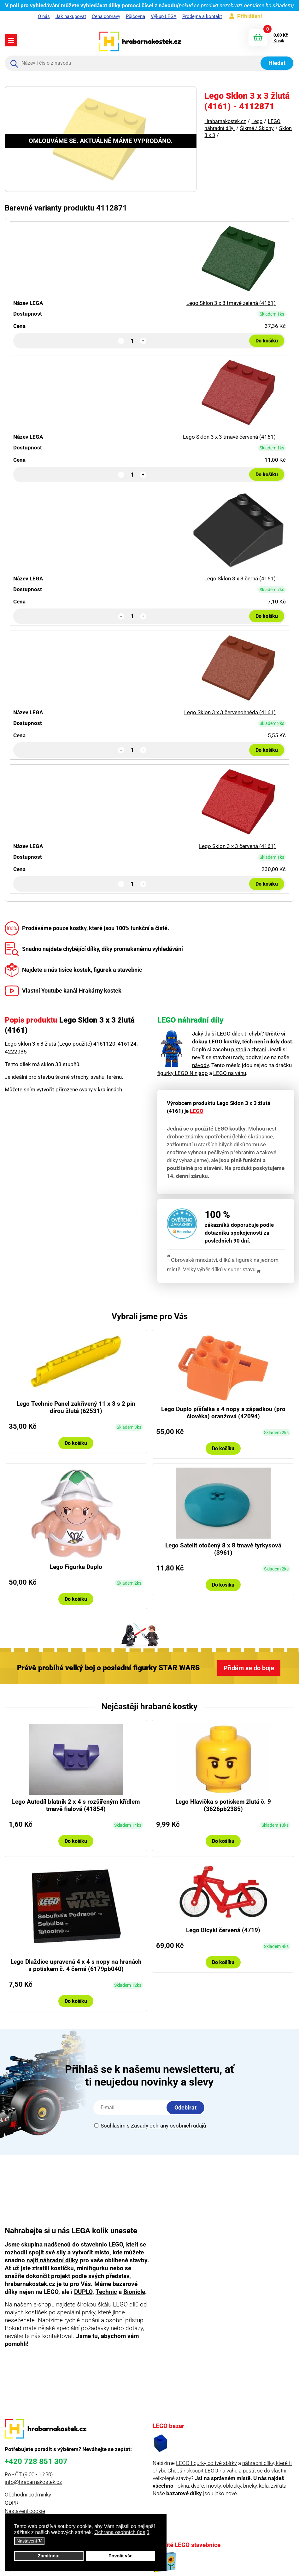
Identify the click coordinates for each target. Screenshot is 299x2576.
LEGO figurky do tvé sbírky (206, 2463)
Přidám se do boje (249, 1668)
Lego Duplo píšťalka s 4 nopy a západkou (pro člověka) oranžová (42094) (223, 1412)
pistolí (238, 1049)
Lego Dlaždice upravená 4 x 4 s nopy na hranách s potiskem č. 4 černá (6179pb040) (76, 1965)
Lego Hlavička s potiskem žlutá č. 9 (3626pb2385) (223, 1805)
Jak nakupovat (71, 16)
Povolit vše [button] (120, 2555)
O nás (44, 16)
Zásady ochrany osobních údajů (168, 2125)
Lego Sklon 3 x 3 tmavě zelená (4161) (231, 303)
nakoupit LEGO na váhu (210, 2470)
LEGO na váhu (229, 1073)
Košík (278, 40)
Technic (106, 2291)
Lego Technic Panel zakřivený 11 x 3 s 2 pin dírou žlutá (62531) (75, 1407)
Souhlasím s (150, 2125)
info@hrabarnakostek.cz (33, 2482)
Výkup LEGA (164, 16)
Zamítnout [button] (49, 2555)
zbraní (258, 1049)
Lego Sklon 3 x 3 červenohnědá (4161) (230, 712)
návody (200, 1065)
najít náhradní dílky (52, 2260)
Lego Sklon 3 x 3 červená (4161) (237, 846)
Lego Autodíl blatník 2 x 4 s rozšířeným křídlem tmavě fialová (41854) (76, 1805)
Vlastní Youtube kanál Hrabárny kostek (63, 990)
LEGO (196, 1111)
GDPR (12, 2503)
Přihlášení (249, 16)
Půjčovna (135, 16)
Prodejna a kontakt (202, 16)
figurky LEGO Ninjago (182, 1073)
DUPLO (83, 2291)
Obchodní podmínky (28, 2494)
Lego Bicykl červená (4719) (223, 1930)
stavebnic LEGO (102, 2244)
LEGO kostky (224, 1041)
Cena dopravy (106, 16)
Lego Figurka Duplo (76, 1566)
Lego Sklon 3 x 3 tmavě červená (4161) (229, 437)
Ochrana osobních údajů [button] (121, 2532)
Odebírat (185, 2107)
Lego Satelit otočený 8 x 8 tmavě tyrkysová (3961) (223, 1549)
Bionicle (134, 2291)
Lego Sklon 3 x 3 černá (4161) (240, 578)
